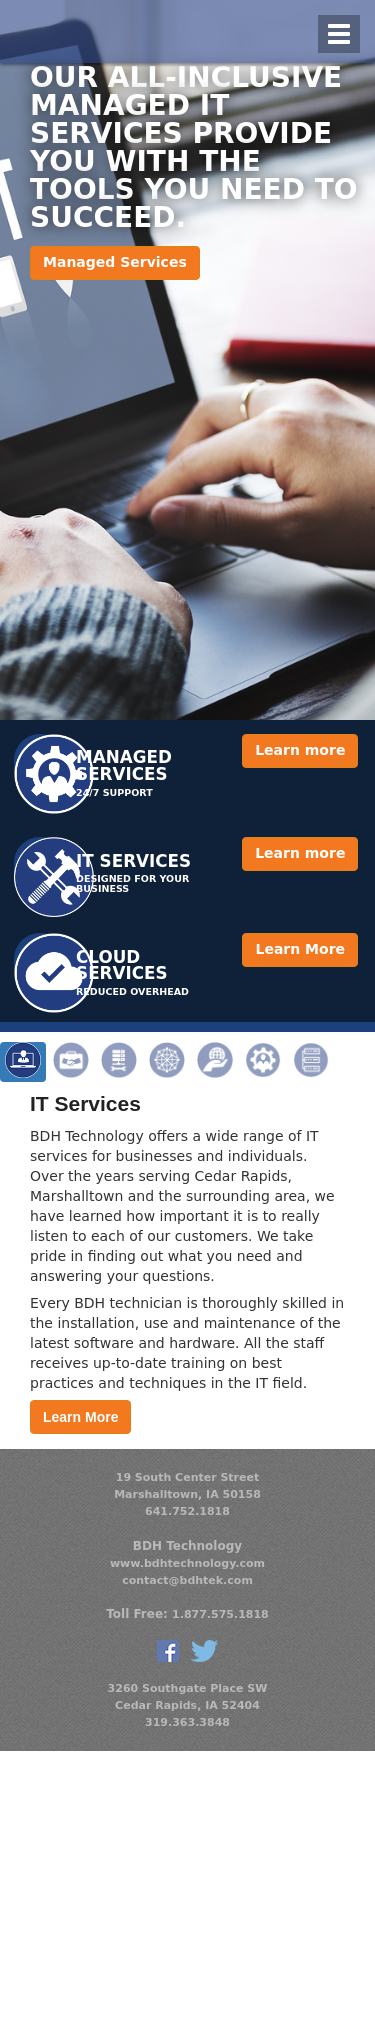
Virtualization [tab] (311, 1062)
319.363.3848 (187, 1722)
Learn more (300, 750)
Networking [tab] (167, 1062)
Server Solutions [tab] (119, 1062)
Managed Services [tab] (263, 1062)
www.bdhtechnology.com (187, 1563)
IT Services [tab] (23, 1062)
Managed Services (115, 262)
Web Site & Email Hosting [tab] (215, 1062)
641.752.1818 (187, 1511)
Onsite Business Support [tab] (71, 1062)
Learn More (300, 949)
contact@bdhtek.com (187, 1580)
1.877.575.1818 (220, 1614)
